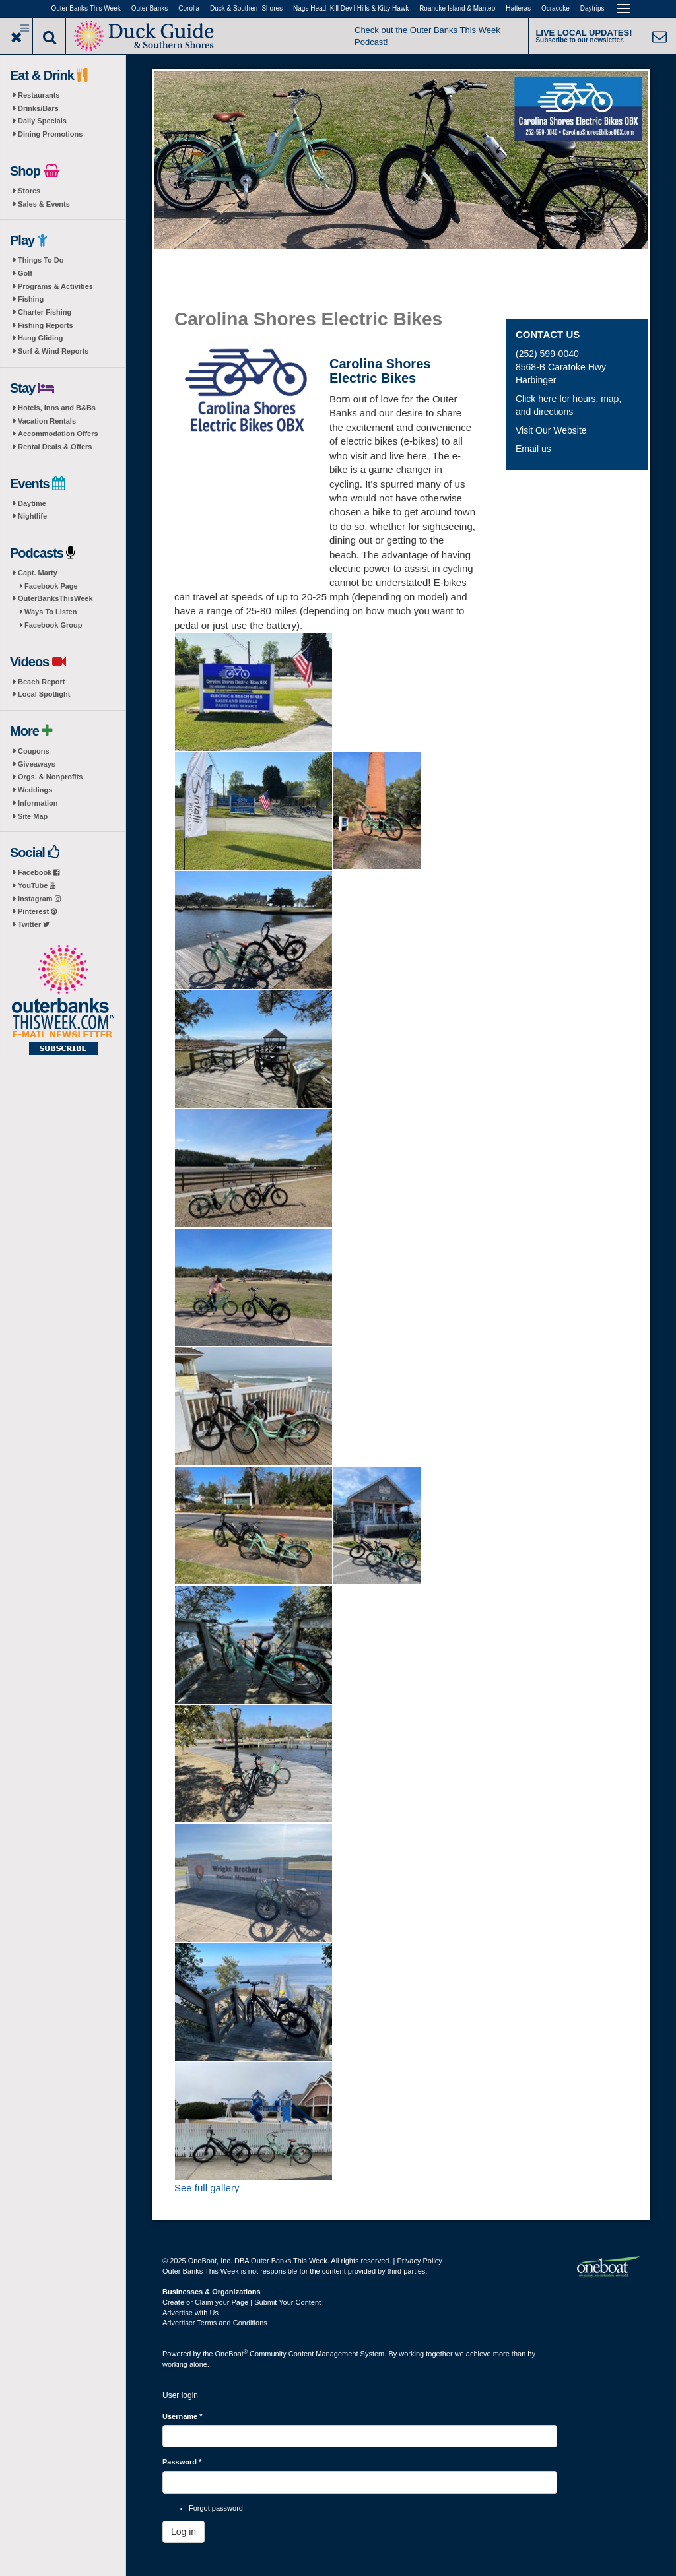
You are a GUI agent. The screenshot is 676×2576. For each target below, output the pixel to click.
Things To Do (40, 260)
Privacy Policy (419, 2261)
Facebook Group (53, 625)
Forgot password (216, 2508)
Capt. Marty (37, 573)
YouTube (36, 885)
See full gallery (206, 2187)
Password (181, 2462)
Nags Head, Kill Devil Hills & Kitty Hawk (351, 8)
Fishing (31, 299)
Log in (183, 2532)
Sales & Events (44, 204)
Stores (29, 191)
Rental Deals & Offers (55, 447)
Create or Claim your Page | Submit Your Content (241, 2302)
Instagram (39, 899)
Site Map (33, 816)
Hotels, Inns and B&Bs (57, 408)
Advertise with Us (190, 2313)
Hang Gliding (40, 338)
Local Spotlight (44, 694)
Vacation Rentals (47, 421)
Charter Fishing (44, 312)
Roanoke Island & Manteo (457, 8)
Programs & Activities (55, 286)
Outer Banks (149, 8)
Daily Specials (42, 121)
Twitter (34, 924)
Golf (25, 273)
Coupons (34, 751)
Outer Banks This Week (86, 8)
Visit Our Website (551, 430)
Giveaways (36, 764)
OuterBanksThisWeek (55, 598)
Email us (533, 448)
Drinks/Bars (38, 108)
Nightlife (32, 516)
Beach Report (41, 682)
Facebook (38, 872)
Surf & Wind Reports (53, 351)
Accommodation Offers (58, 433)
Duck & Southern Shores (246, 8)
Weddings (35, 790)
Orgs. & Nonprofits (50, 777)
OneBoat (231, 2354)
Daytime (32, 503)
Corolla (188, 8)
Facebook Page (51, 586)
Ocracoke (555, 8)
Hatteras (518, 8)
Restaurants (39, 95)
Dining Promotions (50, 134)
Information (38, 803)
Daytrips (592, 8)
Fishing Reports (45, 325)
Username (182, 2416)
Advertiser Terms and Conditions (214, 2323)
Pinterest (37, 911)
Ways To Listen (50, 612)
